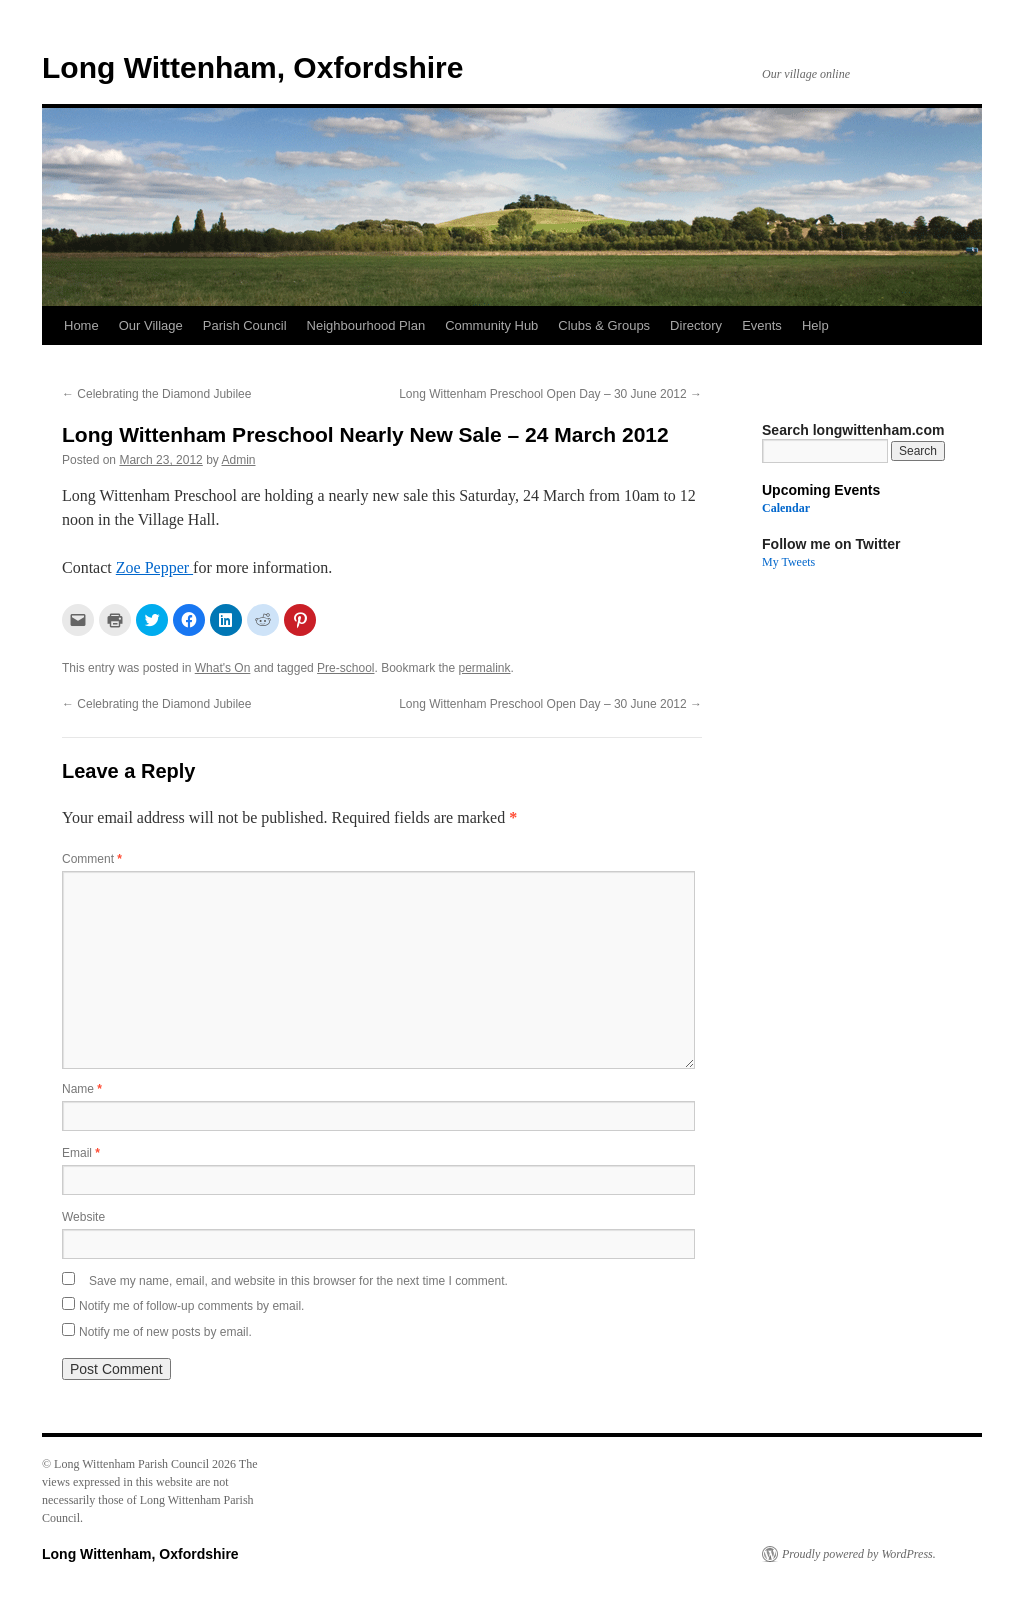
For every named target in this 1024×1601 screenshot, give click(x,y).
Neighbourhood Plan (366, 325)
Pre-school (345, 668)
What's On (223, 668)
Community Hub (491, 325)
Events (762, 325)
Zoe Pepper (154, 567)
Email (81, 1153)
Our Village (151, 325)
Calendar (786, 508)
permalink (485, 668)
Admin (238, 460)
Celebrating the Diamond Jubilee (156, 394)
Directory (696, 325)
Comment (92, 859)
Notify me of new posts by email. (165, 1332)
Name (82, 1089)
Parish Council (245, 325)
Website (83, 1217)
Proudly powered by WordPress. (859, 1554)
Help (815, 325)
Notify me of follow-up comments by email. (191, 1306)
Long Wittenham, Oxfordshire (252, 67)
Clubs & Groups (604, 325)
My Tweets (788, 562)
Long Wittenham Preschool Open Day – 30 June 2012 (550, 394)
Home (81, 325)
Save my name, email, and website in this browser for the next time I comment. (298, 1281)
